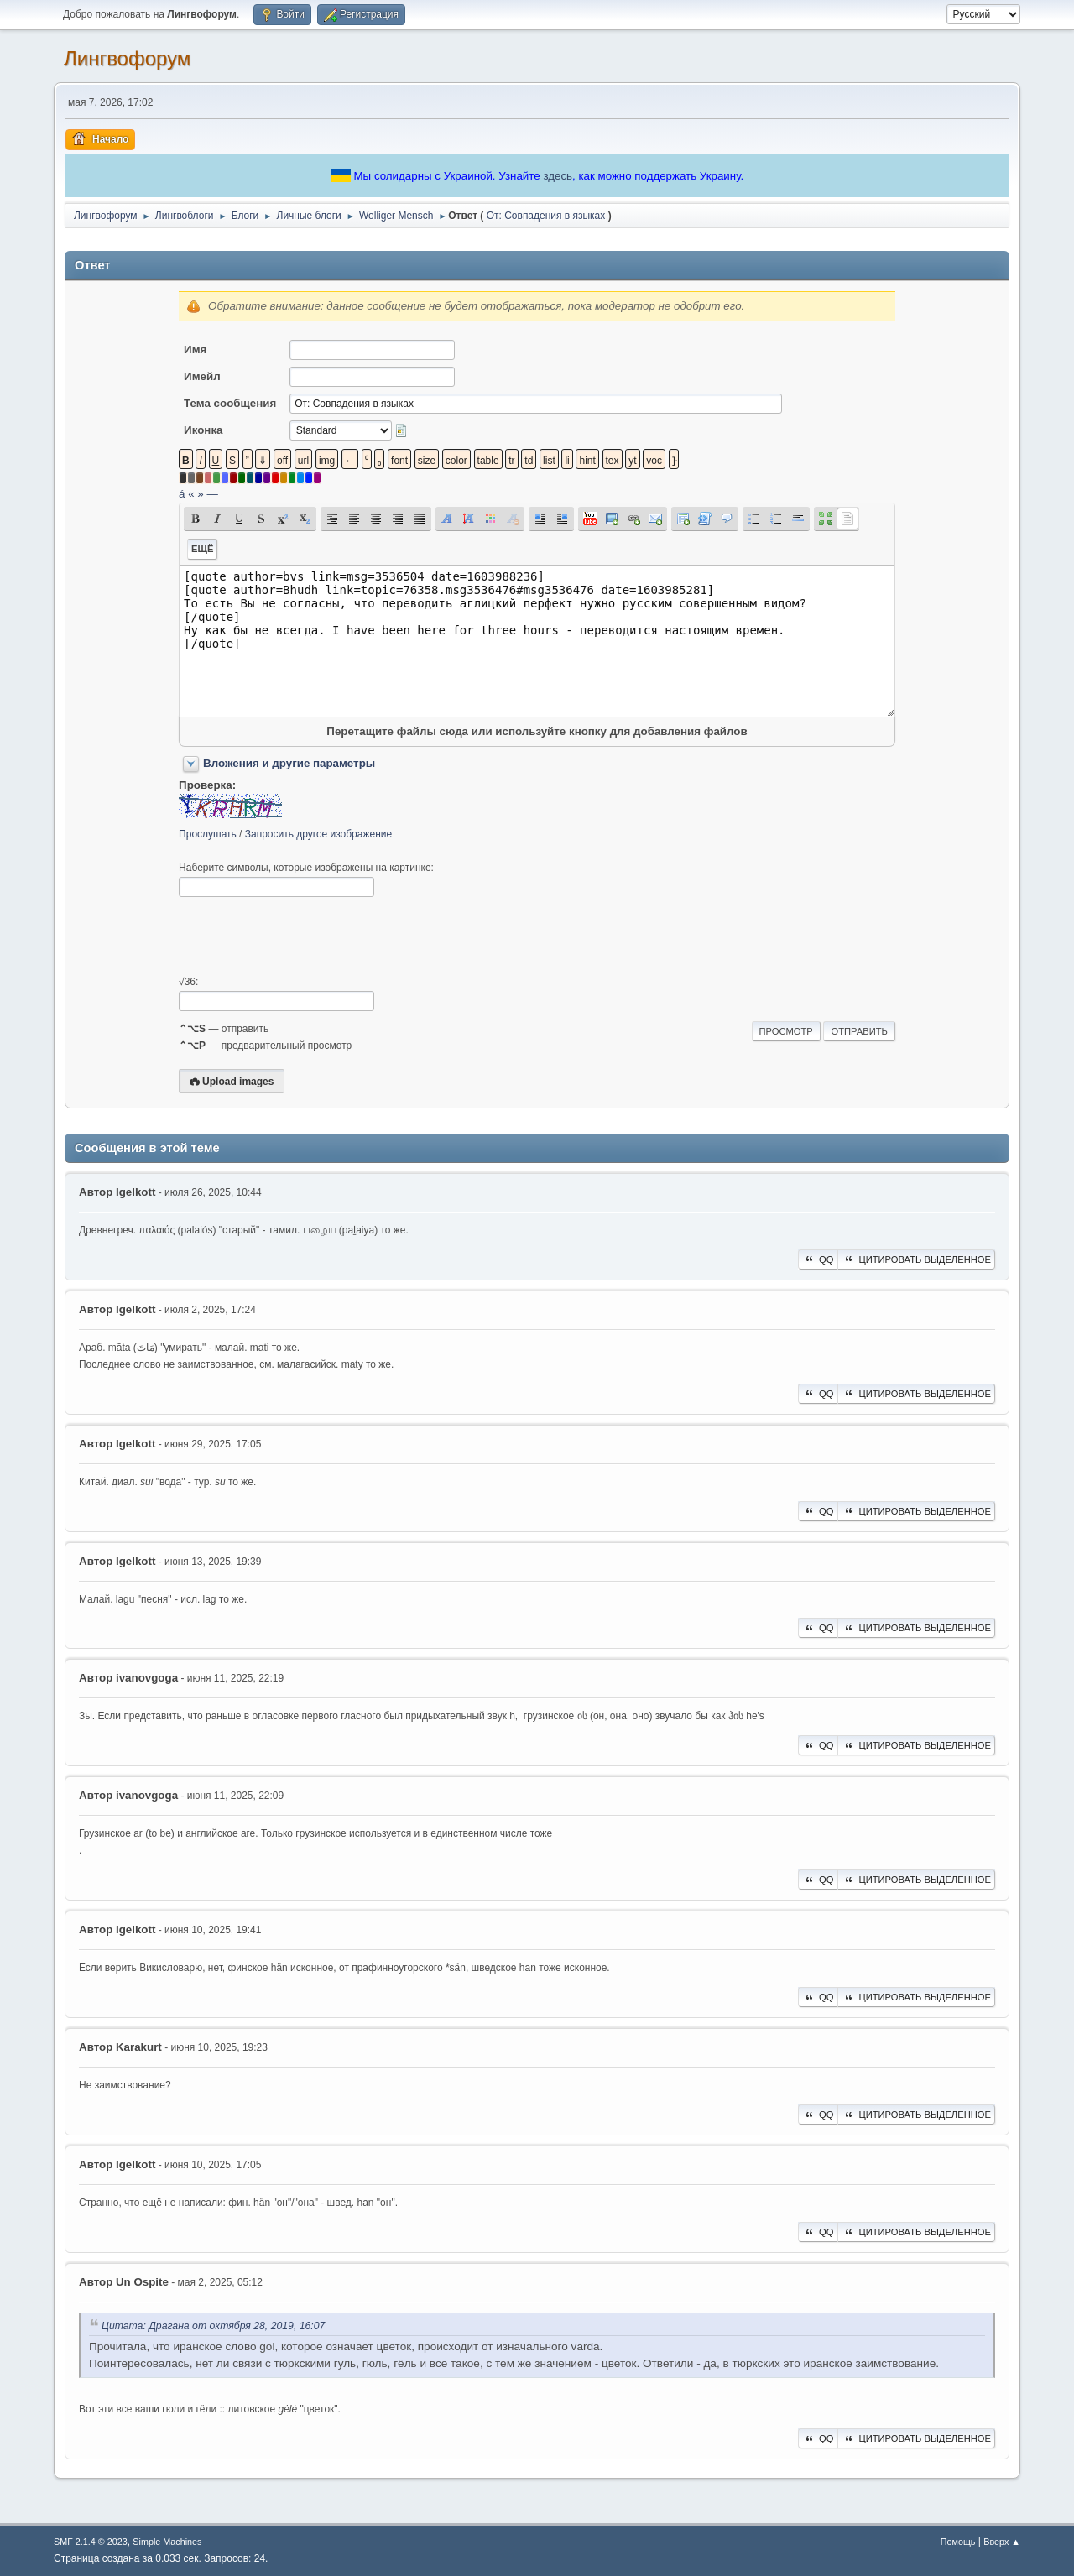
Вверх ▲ (1001, 2542)
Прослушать (208, 834)
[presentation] (306, 936)
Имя (195, 349)
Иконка (203, 430)
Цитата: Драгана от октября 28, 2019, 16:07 (213, 2326)
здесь (557, 175)
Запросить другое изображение (318, 834)
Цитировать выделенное (916, 1259)
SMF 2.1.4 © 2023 (91, 2542)
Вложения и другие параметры (289, 763)
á (182, 494)
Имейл (202, 376)
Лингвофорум (127, 58)
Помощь (958, 2542)
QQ (817, 1259)
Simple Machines (167, 2542)
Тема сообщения (230, 403)
